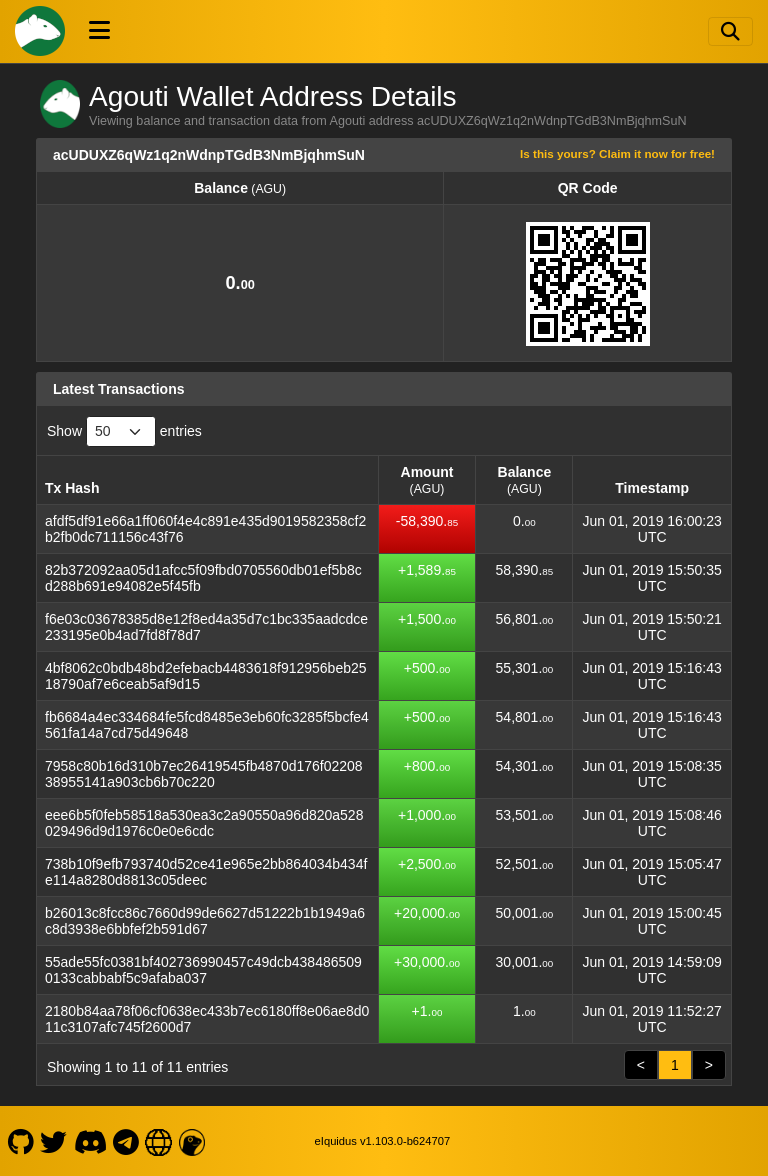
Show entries (124, 431)
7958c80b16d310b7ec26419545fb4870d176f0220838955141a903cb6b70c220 (204, 774)
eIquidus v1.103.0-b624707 (383, 1141)
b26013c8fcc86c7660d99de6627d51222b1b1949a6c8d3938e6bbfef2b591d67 (205, 921)
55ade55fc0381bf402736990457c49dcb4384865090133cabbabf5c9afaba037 (203, 970)
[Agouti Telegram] (126, 1141)
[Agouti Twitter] (54, 1141)
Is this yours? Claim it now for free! (617, 153)
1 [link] (675, 1065)
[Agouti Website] (159, 1141)
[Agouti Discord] (90, 1141)
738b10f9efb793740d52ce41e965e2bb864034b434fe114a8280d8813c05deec (206, 872)
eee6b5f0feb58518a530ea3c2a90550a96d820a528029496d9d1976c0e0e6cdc (204, 823)
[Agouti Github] (20, 1141)
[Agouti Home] (40, 31)
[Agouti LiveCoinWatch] (192, 1141)
